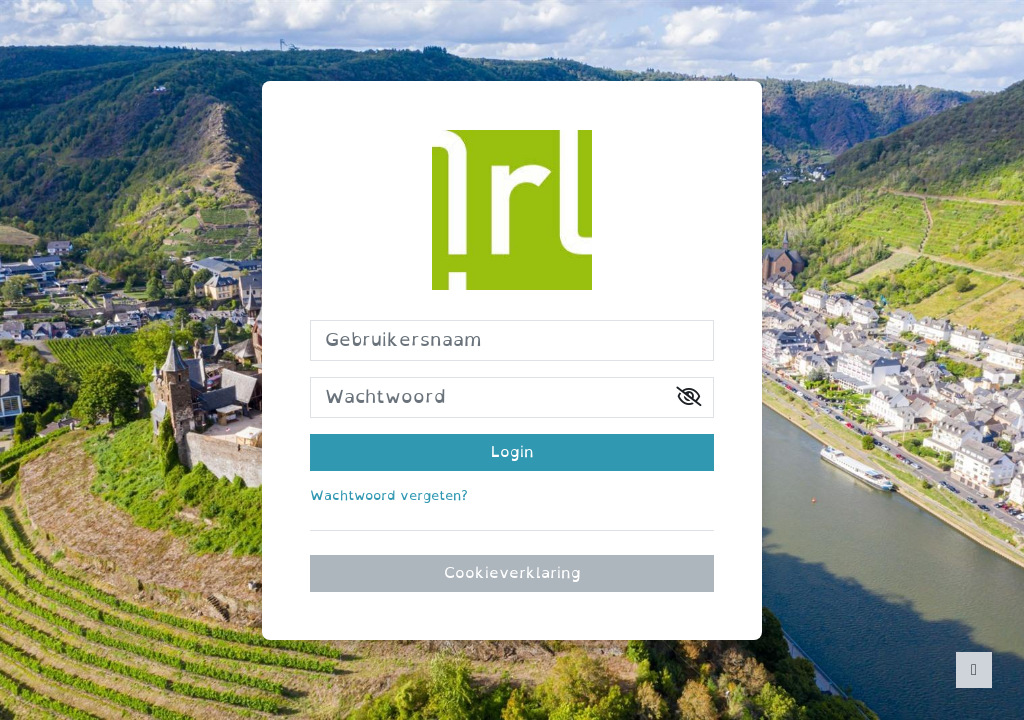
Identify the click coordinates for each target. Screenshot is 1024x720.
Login (512, 452)
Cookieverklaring (512, 573)
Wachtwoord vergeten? (389, 496)
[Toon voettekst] (974, 670)
